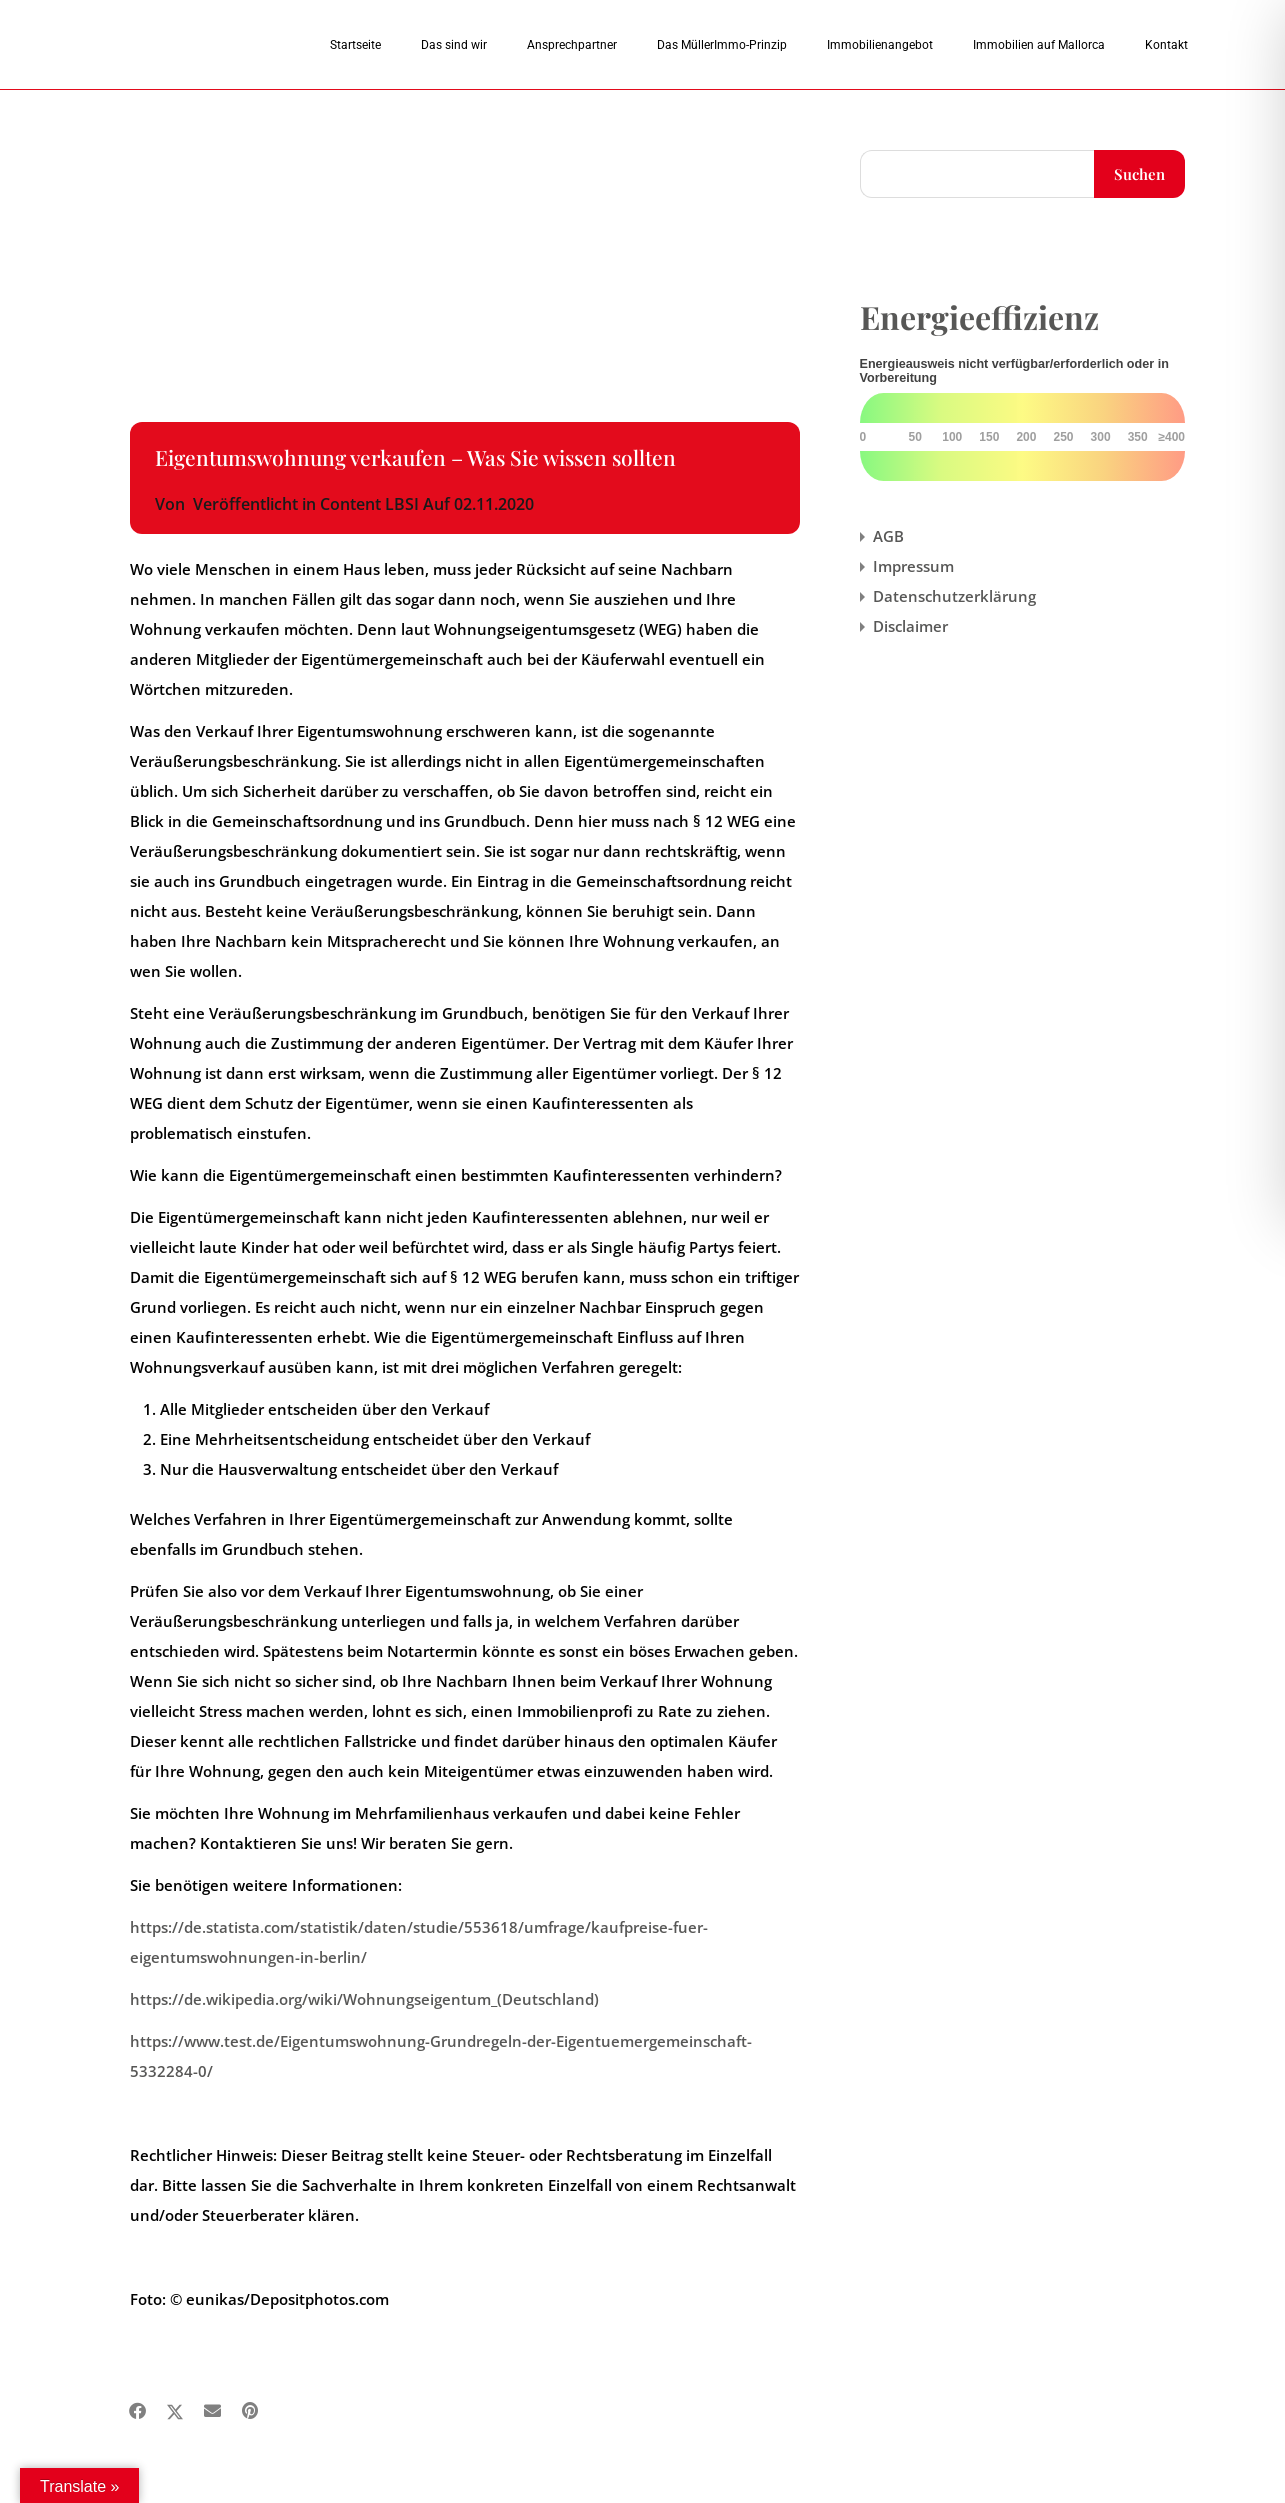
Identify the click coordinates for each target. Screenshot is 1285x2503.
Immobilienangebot (880, 45)
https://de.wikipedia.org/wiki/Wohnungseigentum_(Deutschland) (364, 1999)
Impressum (913, 566)
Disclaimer (910, 626)
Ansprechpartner (572, 45)
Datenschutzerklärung (954, 596)
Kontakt (1166, 45)
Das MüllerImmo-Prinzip (722, 45)
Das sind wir (454, 45)
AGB (888, 536)
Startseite (355, 45)
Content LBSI (369, 504)
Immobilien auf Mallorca (1039, 45)
